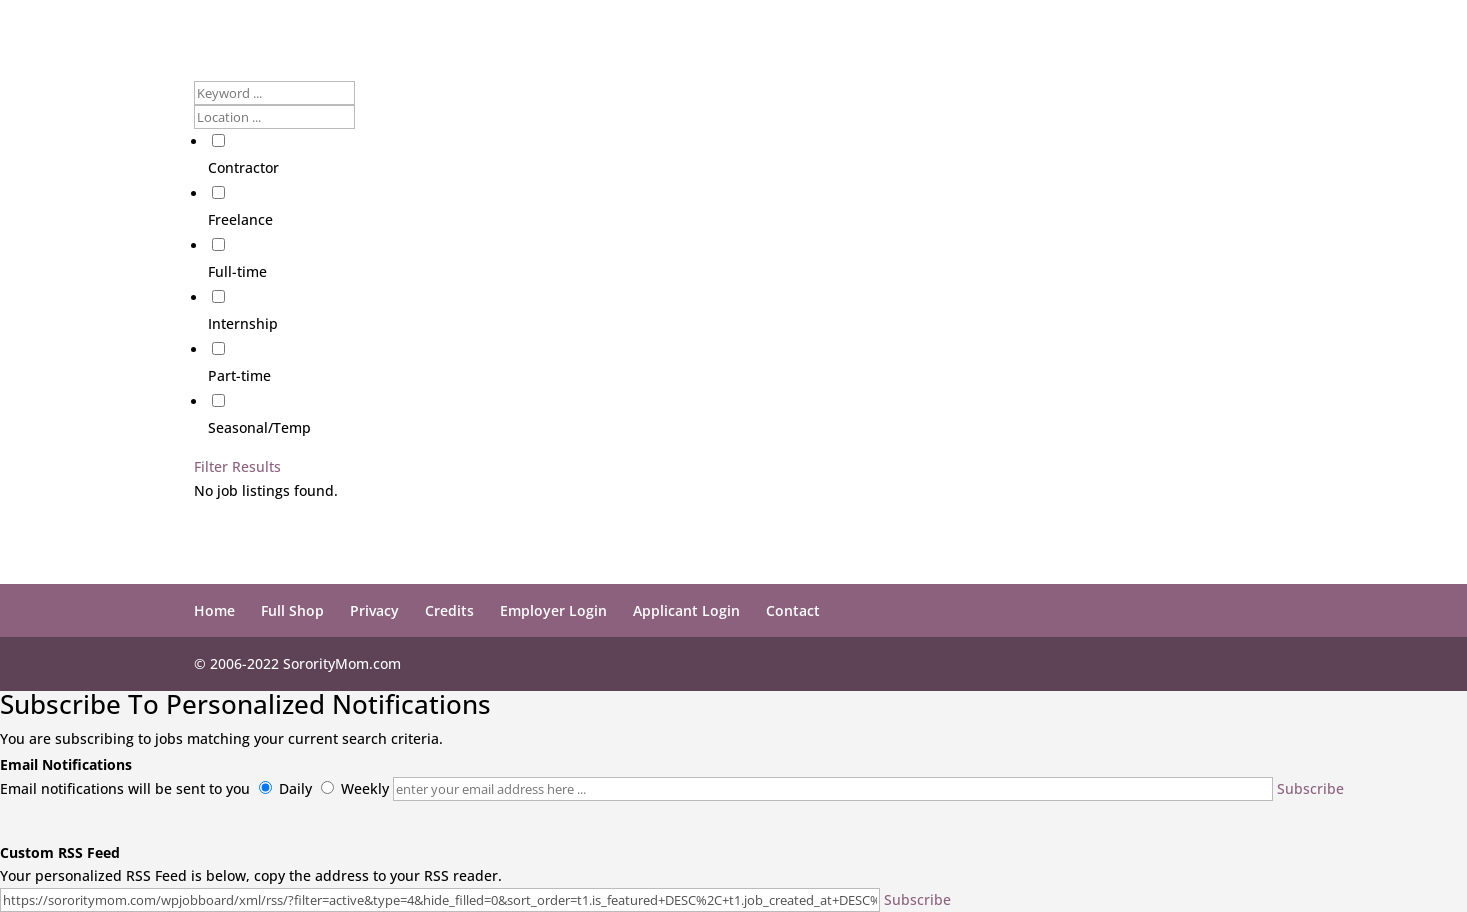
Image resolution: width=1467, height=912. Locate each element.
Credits (449, 610)
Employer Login (553, 610)
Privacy (374, 610)
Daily (295, 788)
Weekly (365, 788)
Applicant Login (686, 610)
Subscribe (1310, 788)
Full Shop (292, 610)
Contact (793, 610)
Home (214, 610)
